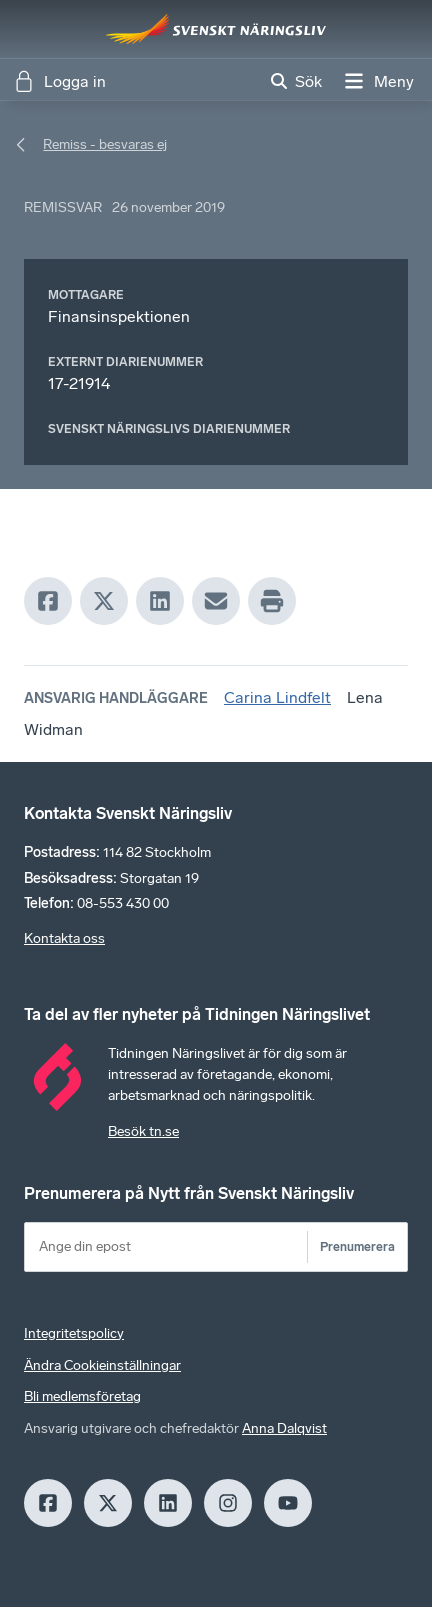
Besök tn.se (143, 1131)
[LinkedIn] (160, 601)
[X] (104, 601)
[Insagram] (228, 1503)
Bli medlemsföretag (82, 1396)
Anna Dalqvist (284, 1428)
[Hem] (216, 29)
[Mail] (216, 601)
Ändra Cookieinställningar (102, 1365)
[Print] (272, 601)
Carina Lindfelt (277, 697)
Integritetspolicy (74, 1333)
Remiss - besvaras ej (105, 144)
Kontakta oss (64, 938)
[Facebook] (48, 601)
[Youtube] (288, 1503)
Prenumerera (357, 1246)
